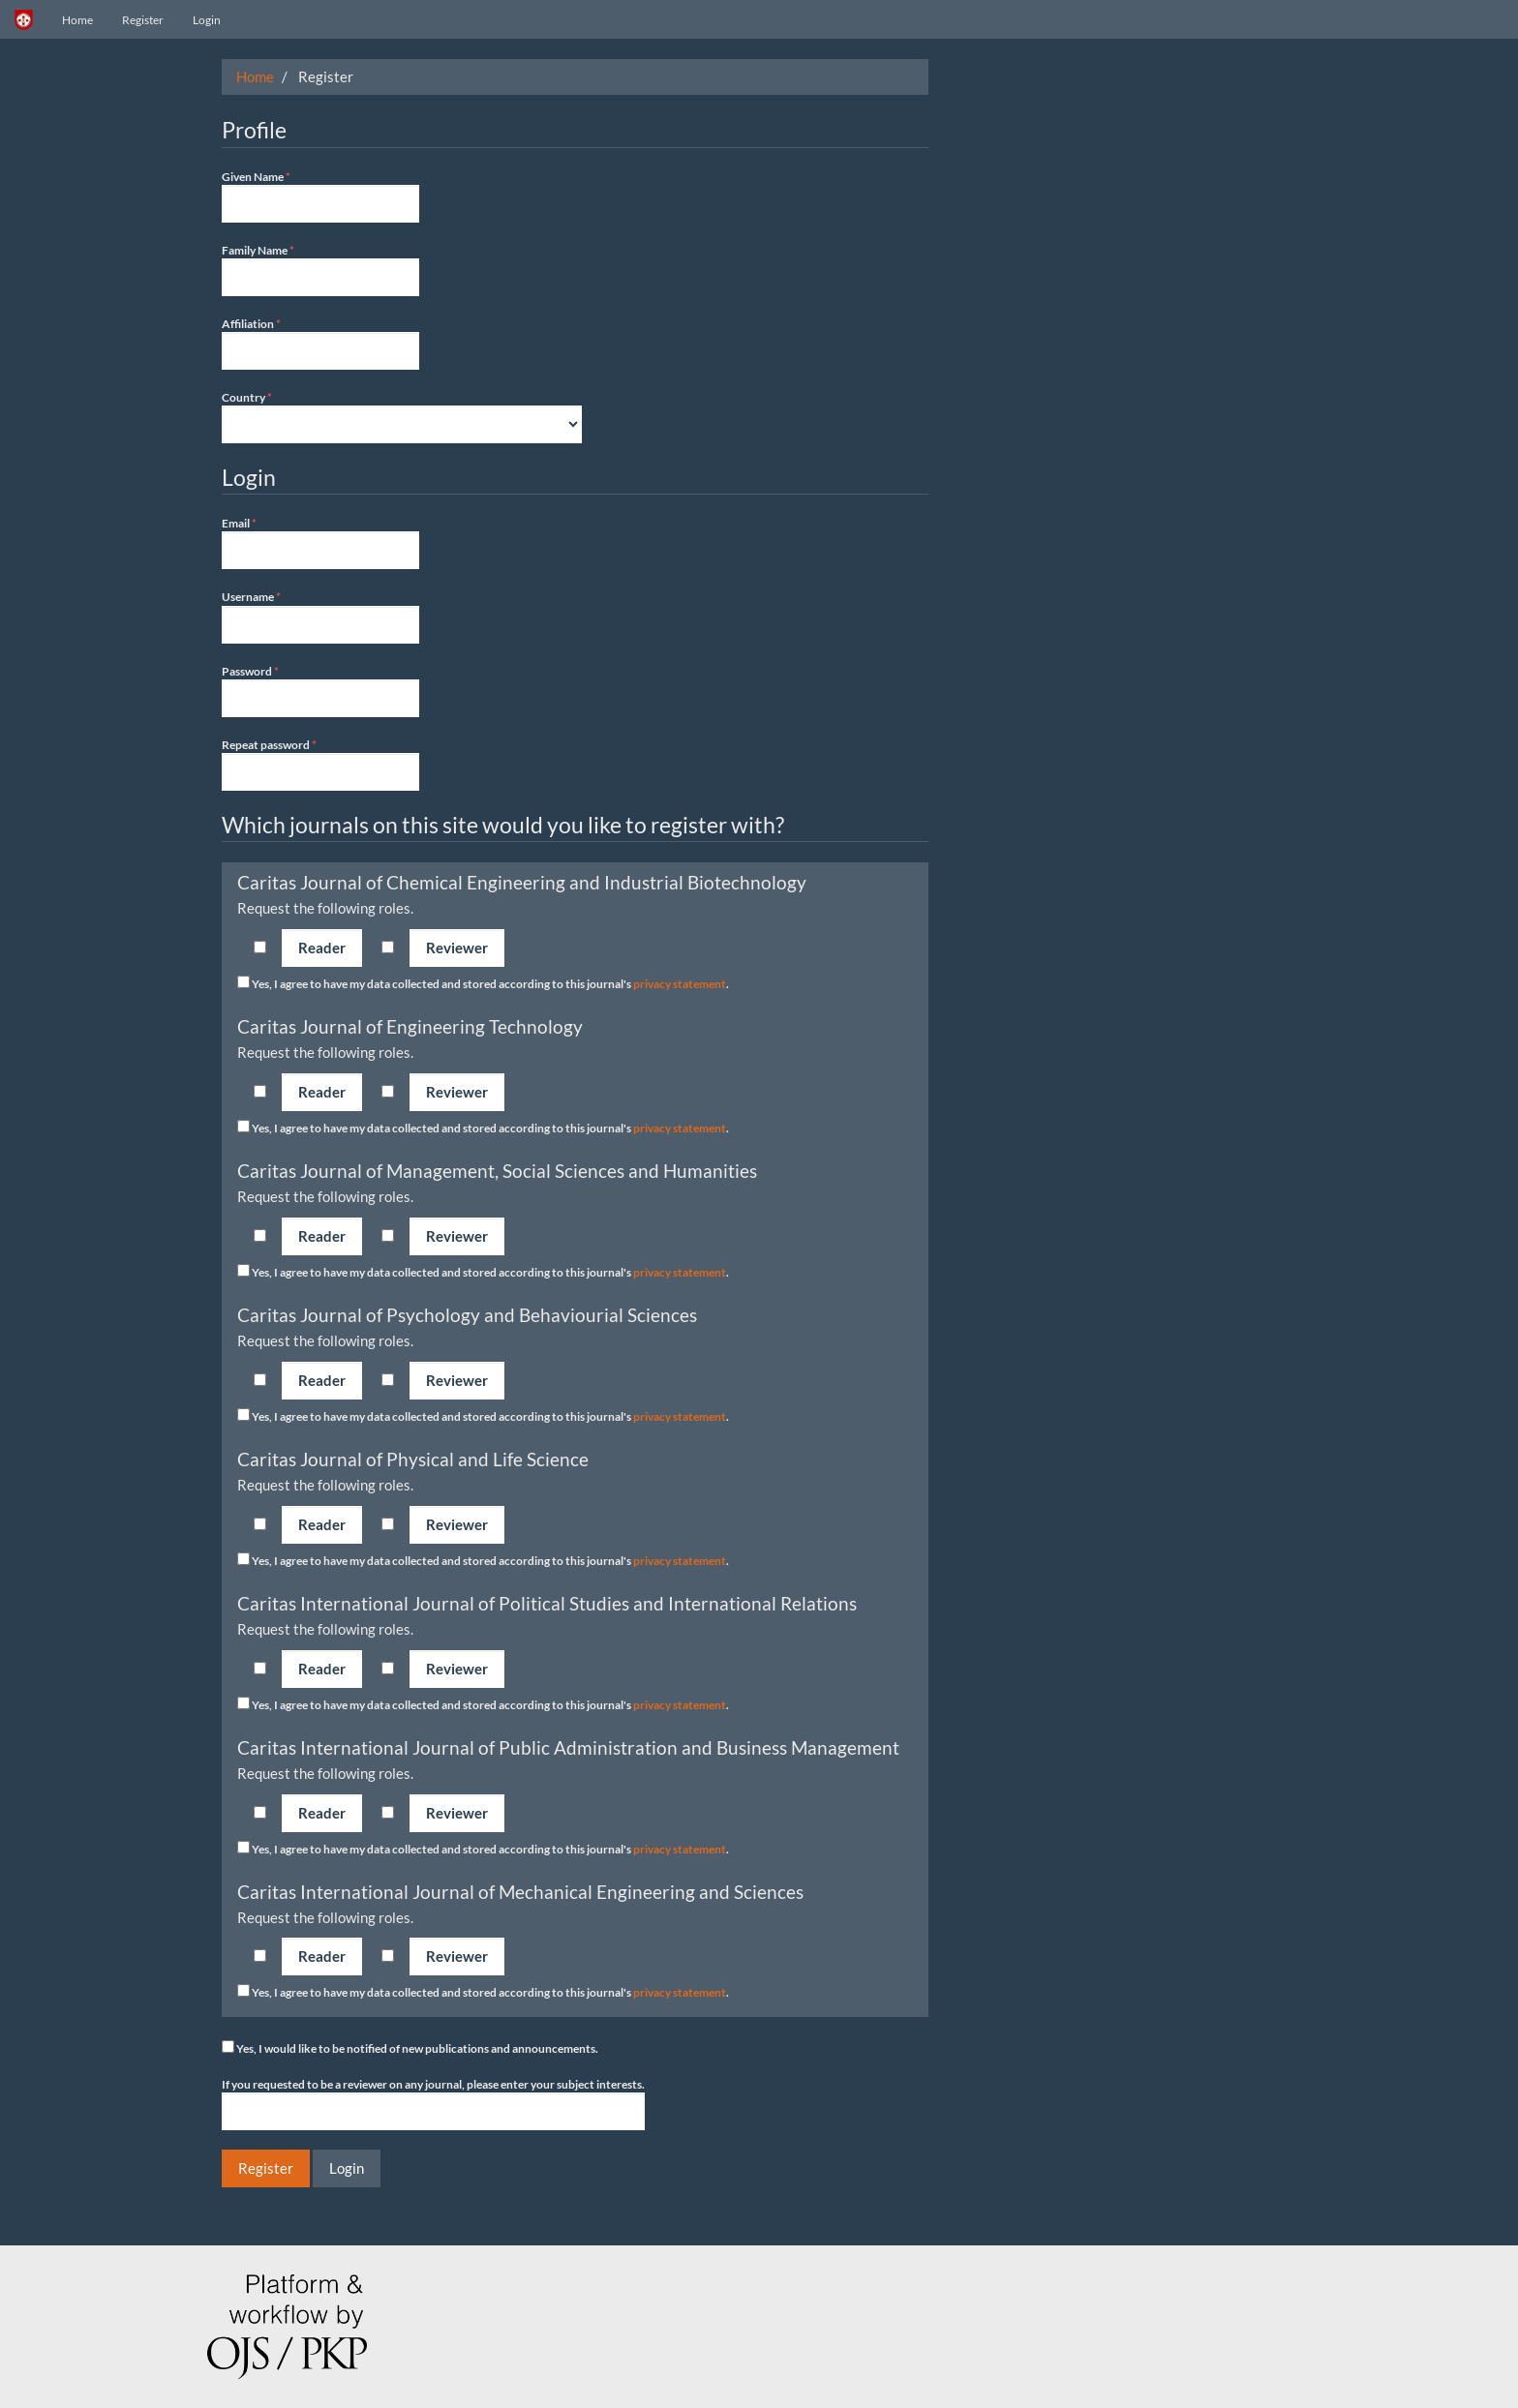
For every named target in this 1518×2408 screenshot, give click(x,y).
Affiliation (320, 343)
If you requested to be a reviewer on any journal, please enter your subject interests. (433, 2103)
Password (320, 690)
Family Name (320, 269)
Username (320, 615)
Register (143, 20)
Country (402, 416)
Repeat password (320, 764)
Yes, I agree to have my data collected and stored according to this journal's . (483, 983)
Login (207, 20)
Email (320, 542)
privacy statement (679, 984)
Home (77, 20)
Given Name (320, 195)
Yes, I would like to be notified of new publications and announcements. (410, 2048)
